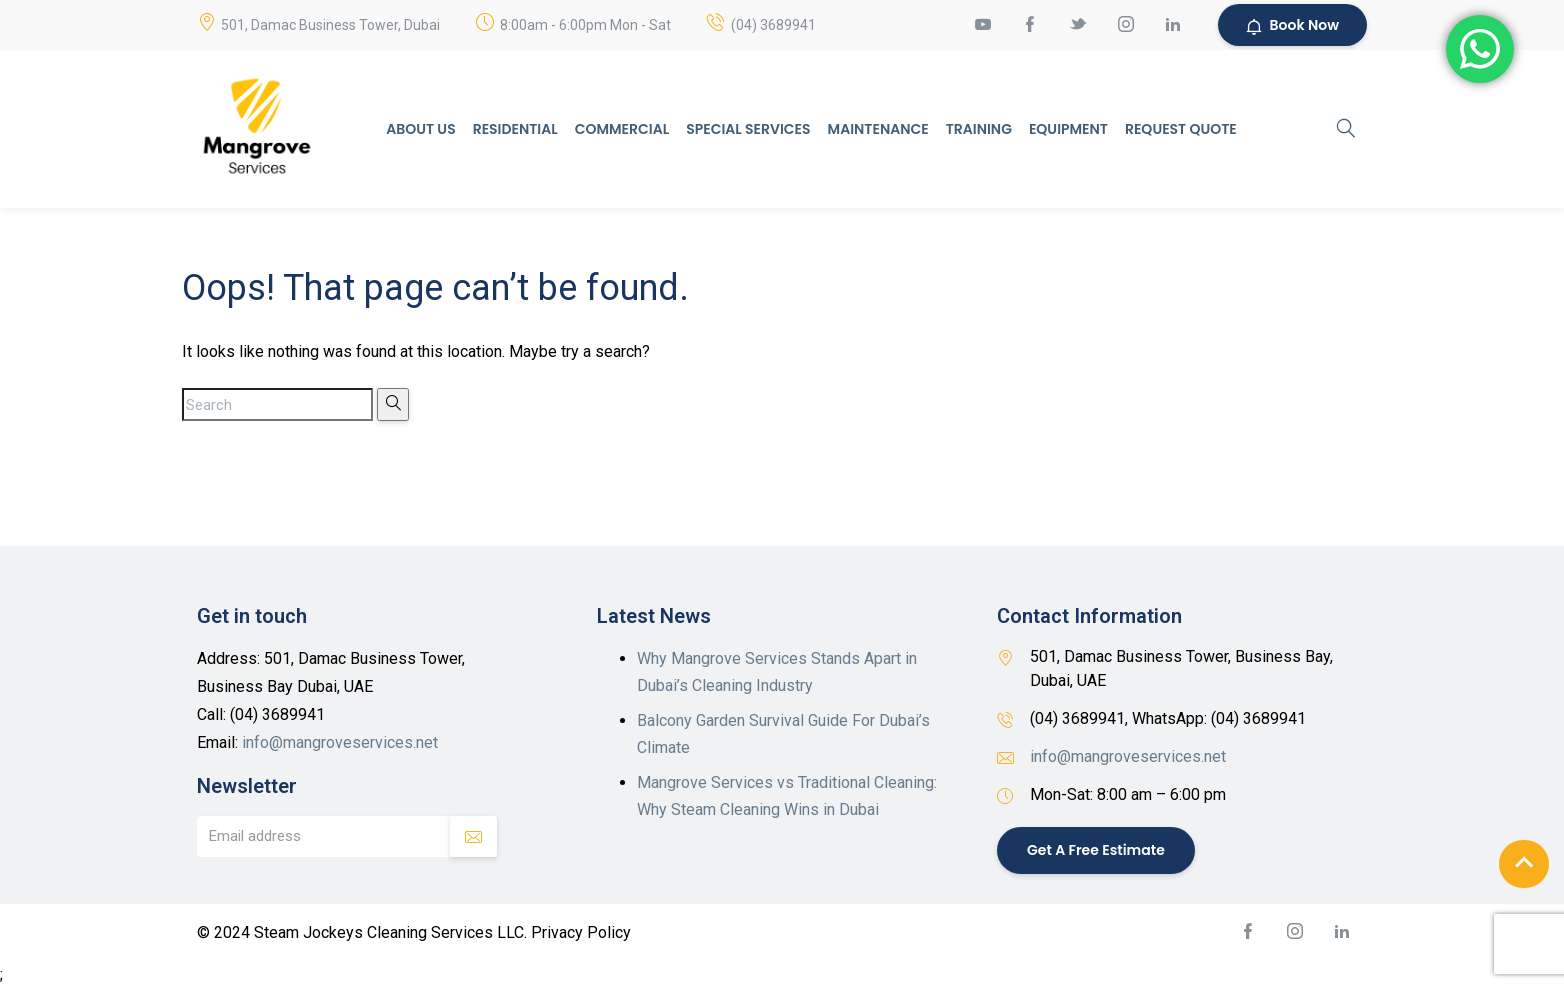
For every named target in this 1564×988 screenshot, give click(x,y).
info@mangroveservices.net (340, 742)
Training (979, 129)
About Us (420, 129)
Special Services (748, 129)
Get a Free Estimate (1096, 850)
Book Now (1292, 25)
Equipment (1068, 129)
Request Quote (1181, 129)
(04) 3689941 (773, 25)
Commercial (622, 129)
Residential (515, 129)
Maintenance (878, 129)
